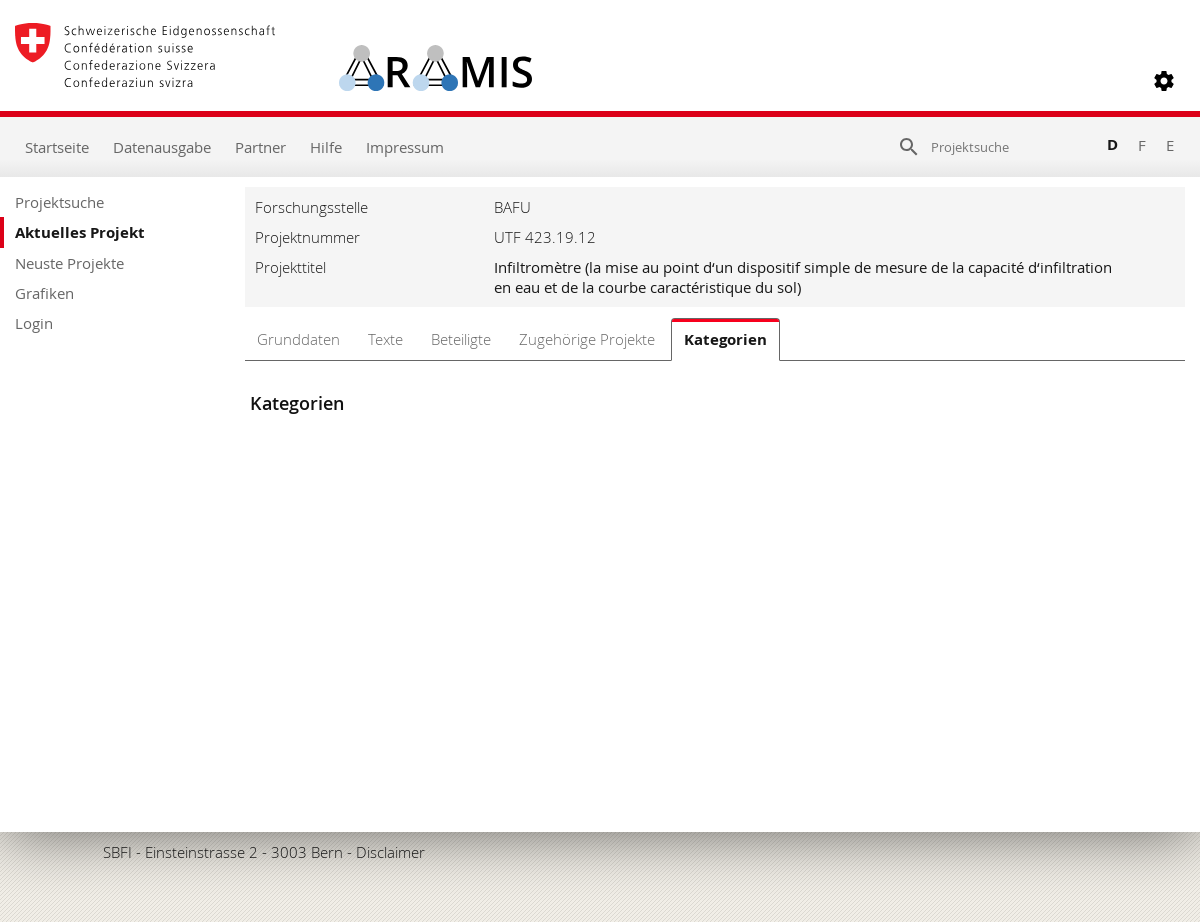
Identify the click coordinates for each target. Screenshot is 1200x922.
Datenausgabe (162, 147)
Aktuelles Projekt (80, 232)
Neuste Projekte (69, 263)
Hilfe (326, 147)
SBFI (117, 852)
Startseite (57, 147)
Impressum (405, 147)
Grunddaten (298, 339)
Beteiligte (461, 339)
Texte (385, 339)
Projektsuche (59, 202)
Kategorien (725, 339)
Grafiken (44, 293)
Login (34, 323)
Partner (260, 147)
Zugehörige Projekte (587, 339)
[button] (1164, 81)
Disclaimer (390, 852)
